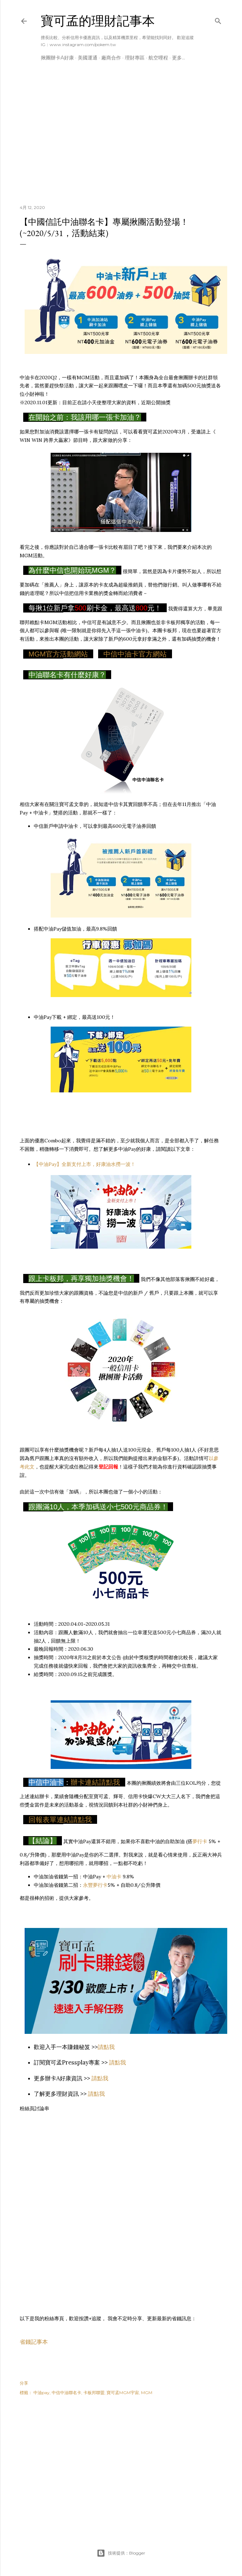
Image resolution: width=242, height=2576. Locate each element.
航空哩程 (158, 58)
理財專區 (135, 58)
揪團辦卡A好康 (57, 58)
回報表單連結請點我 (60, 1819)
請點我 (106, 2046)
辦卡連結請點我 (95, 1782)
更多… (178, 58)
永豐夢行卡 (95, 1885)
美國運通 (87, 58)
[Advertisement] (121, 138)
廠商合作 (111, 58)
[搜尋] (218, 19)
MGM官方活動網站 (58, 654)
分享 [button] (24, 2383)
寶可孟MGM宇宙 (123, 2392)
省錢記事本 (34, 2342)
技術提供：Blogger (121, 2553)
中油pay (41, 2392)
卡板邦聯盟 (93, 2392)
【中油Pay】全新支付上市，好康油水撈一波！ (85, 1164)
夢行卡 (199, 1841)
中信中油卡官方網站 (135, 654)
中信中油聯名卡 (66, 2392)
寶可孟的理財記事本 (98, 21)
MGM (146, 2392)
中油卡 (114, 1876)
